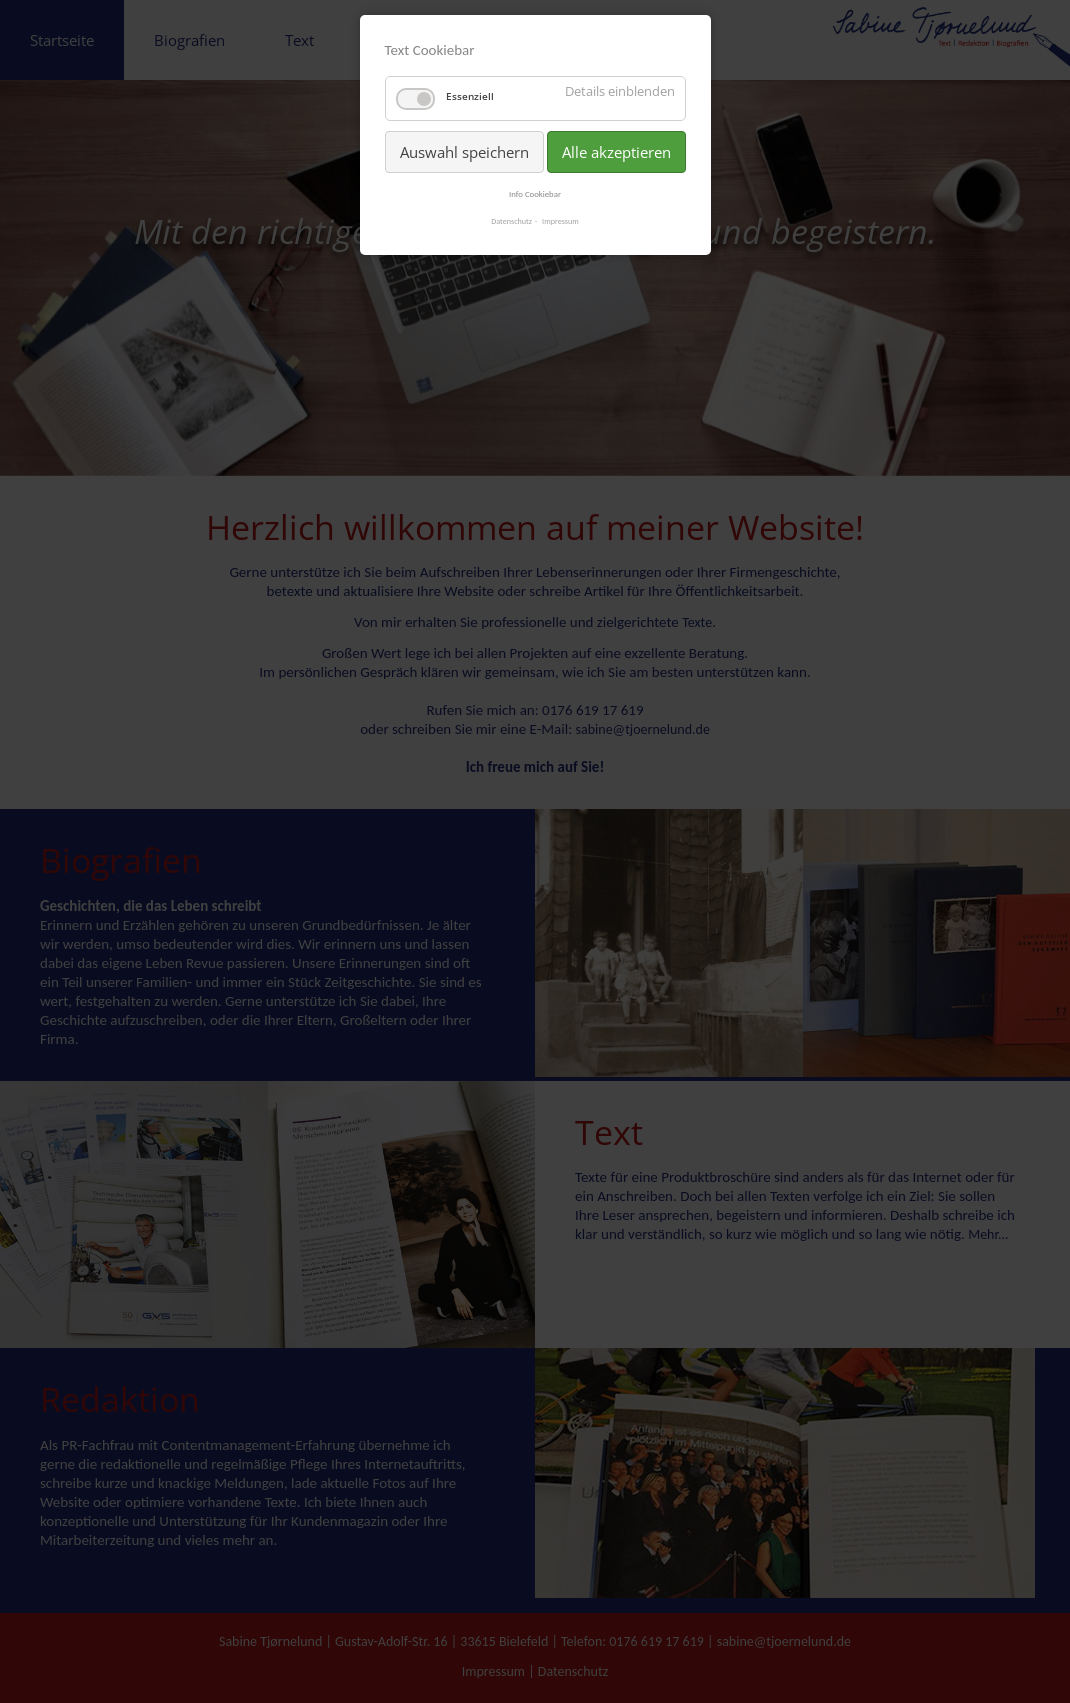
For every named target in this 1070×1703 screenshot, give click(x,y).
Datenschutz (511, 221)
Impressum (560, 221)
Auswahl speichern (464, 152)
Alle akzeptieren (616, 152)
